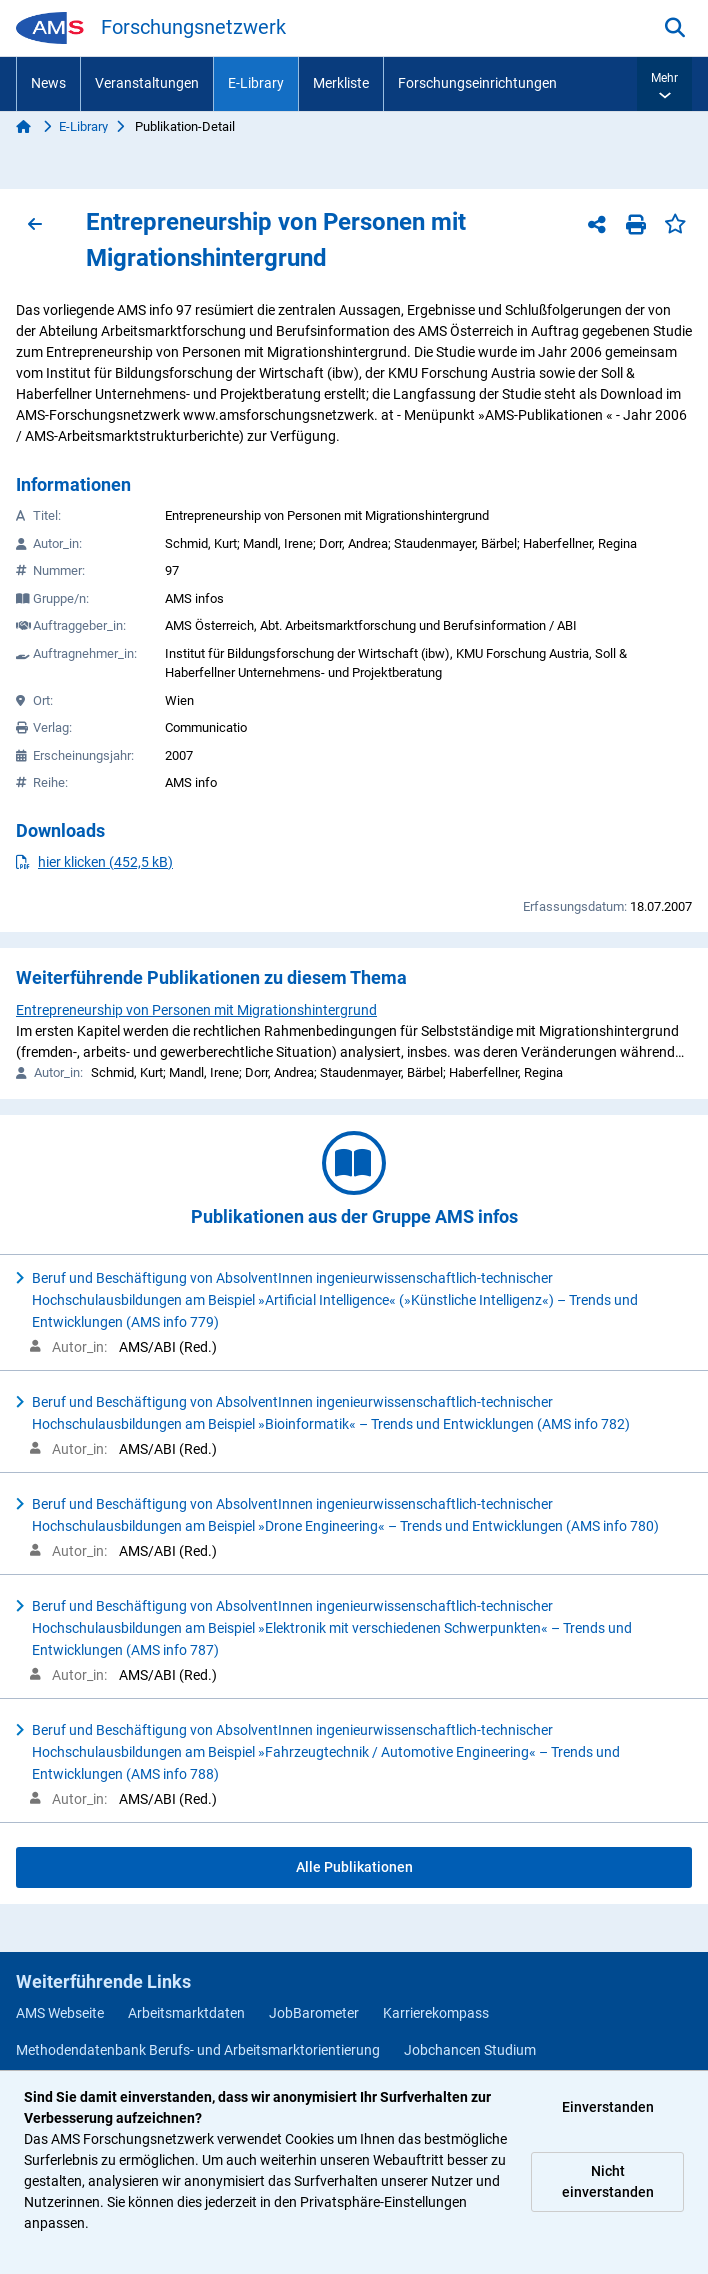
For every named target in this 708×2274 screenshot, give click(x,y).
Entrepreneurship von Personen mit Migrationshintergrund (196, 1010)
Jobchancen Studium (470, 2050)
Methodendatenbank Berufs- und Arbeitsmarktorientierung (198, 2050)
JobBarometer (314, 2013)
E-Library (256, 83)
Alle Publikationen (354, 1867)
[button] (664, 84)
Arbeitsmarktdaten (186, 2013)
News (48, 83)
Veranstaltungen (147, 83)
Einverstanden (608, 2107)
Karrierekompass (436, 2013)
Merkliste (341, 83)
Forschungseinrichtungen (477, 83)
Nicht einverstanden (608, 2181)
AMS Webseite (60, 2013)
